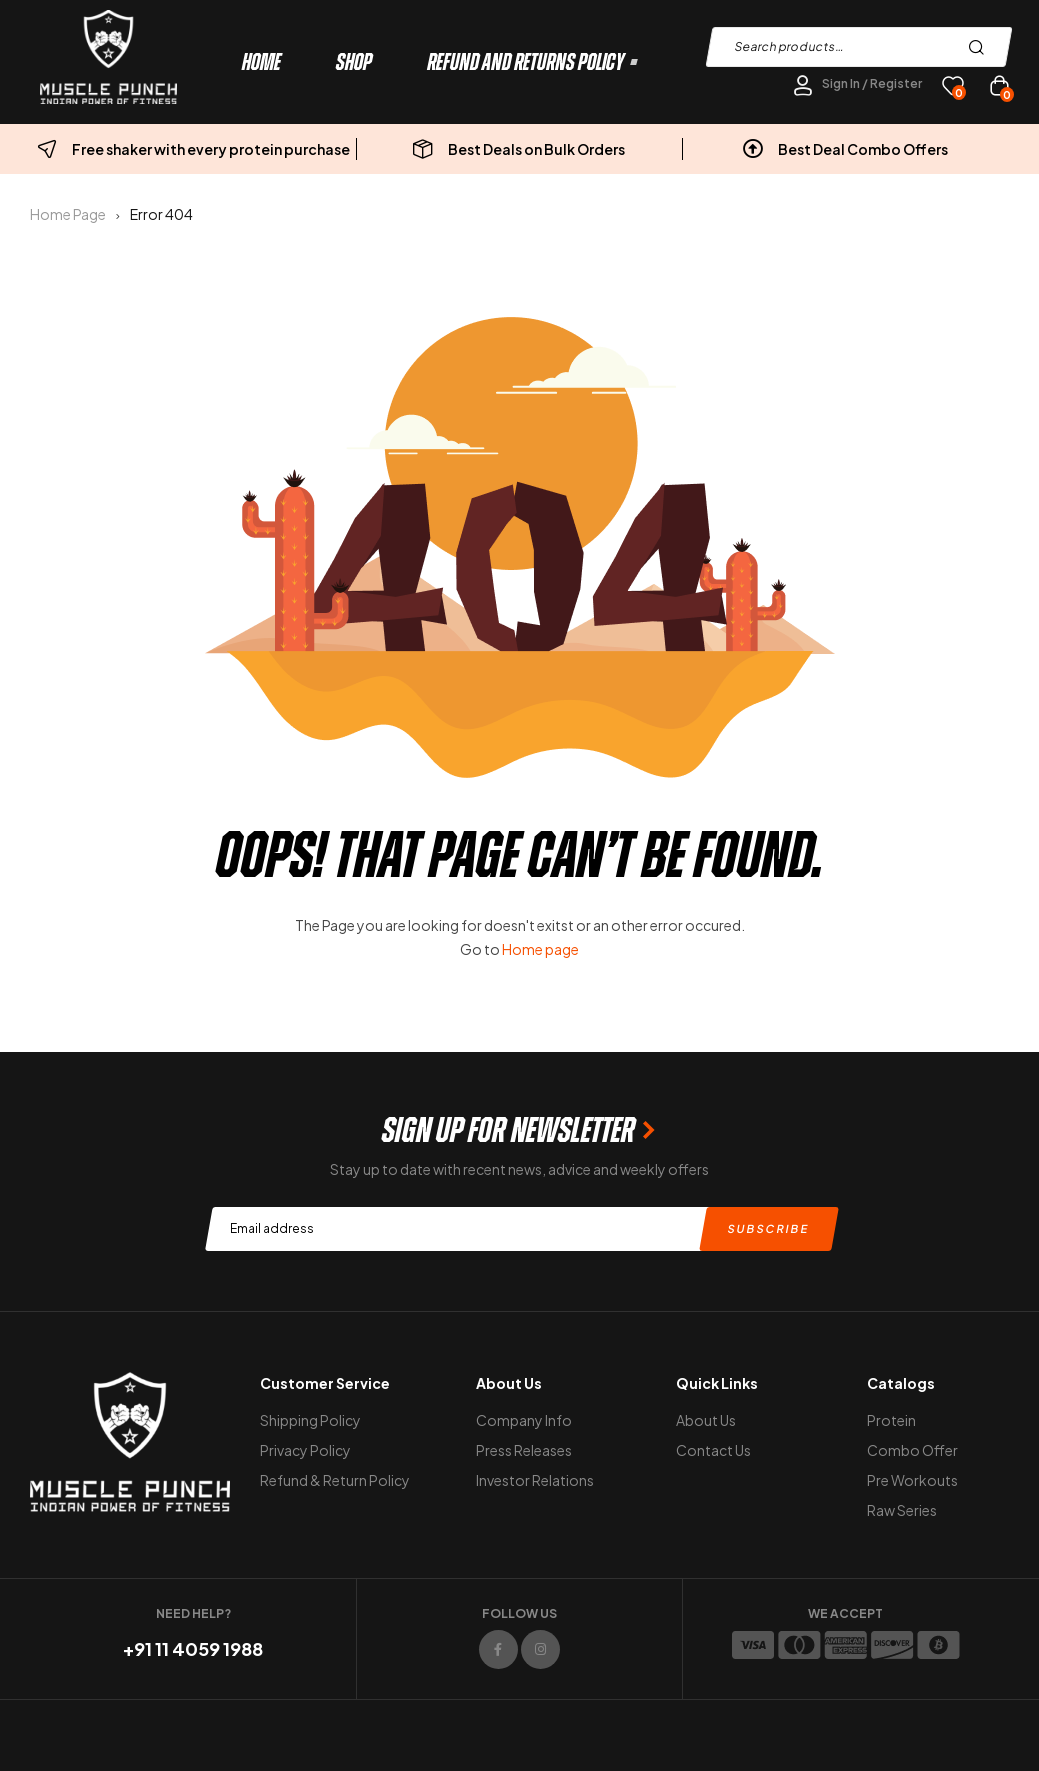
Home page (540, 949)
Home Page (68, 214)
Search (981, 47)
